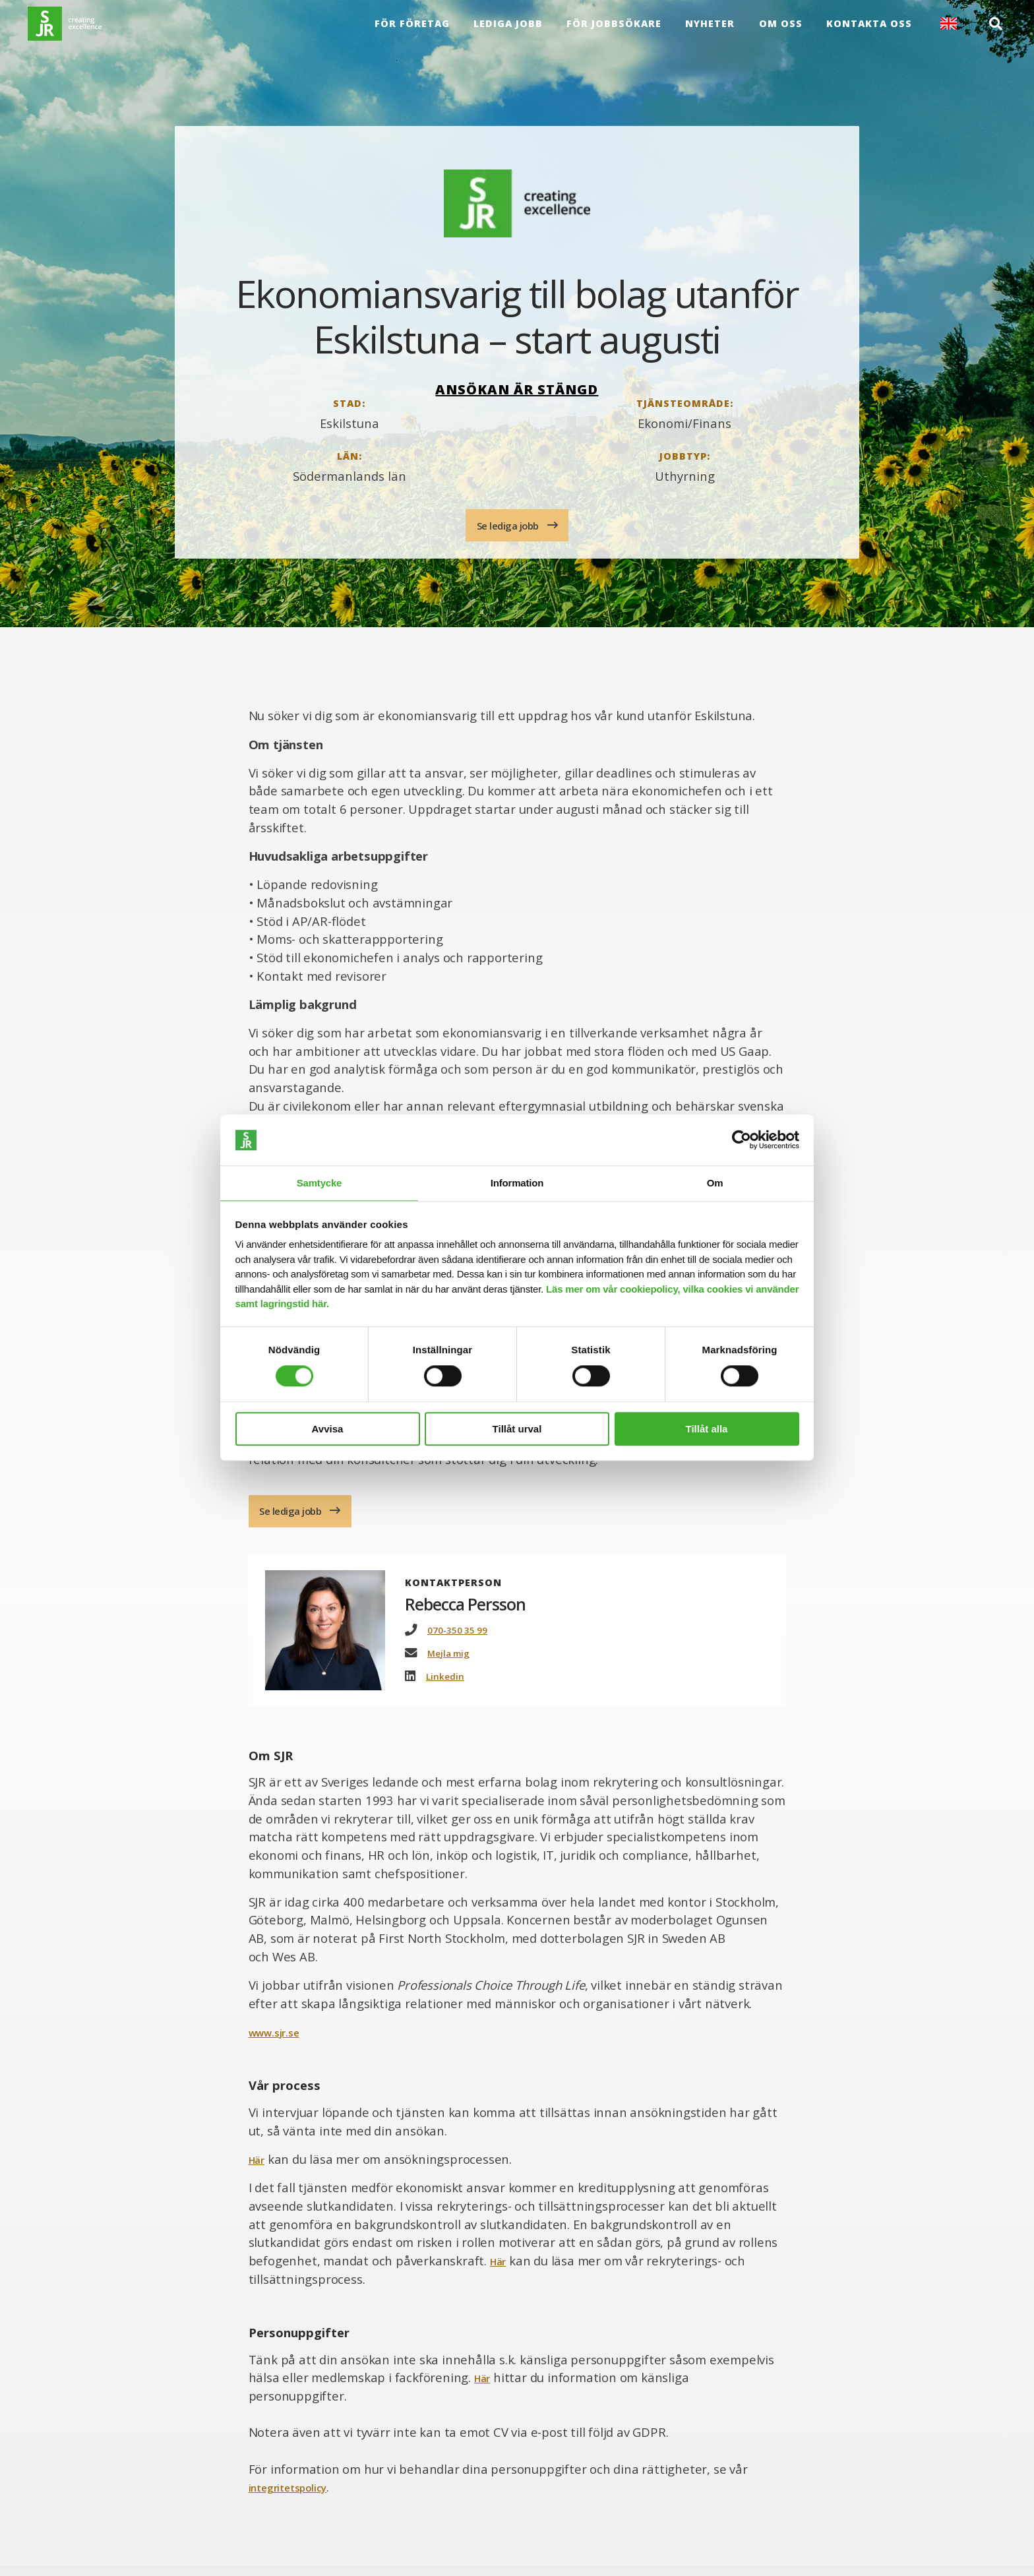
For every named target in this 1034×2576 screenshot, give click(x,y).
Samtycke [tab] (319, 1182)
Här (259, 2169)
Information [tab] (517, 1182)
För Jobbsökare (610, 33)
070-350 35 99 (461, 1639)
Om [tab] (715, 1182)
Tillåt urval (517, 1429)
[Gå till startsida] (87, 34)
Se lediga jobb (509, 527)
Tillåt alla (707, 1429)
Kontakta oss (865, 33)
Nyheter (706, 33)
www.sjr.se (280, 2042)
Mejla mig (452, 1663)
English (945, 34)
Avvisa (328, 1429)
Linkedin (448, 1686)
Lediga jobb (504, 33)
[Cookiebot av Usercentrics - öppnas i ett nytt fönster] (741, 1140)
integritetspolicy (298, 2498)
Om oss (777, 33)
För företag (408, 33)
